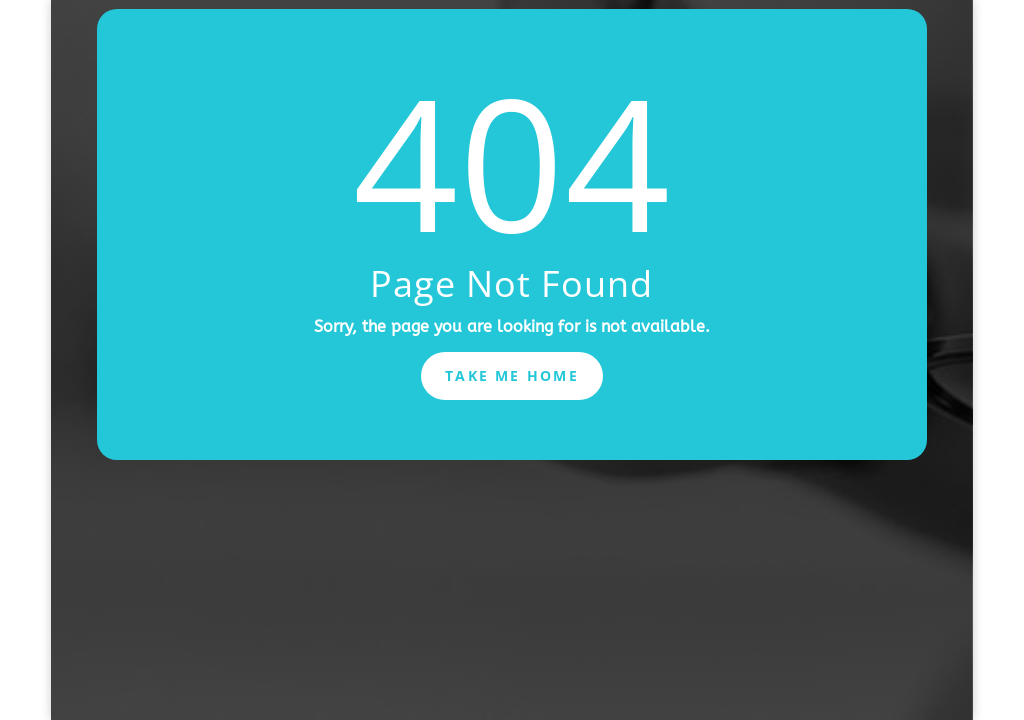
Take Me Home (512, 375)
